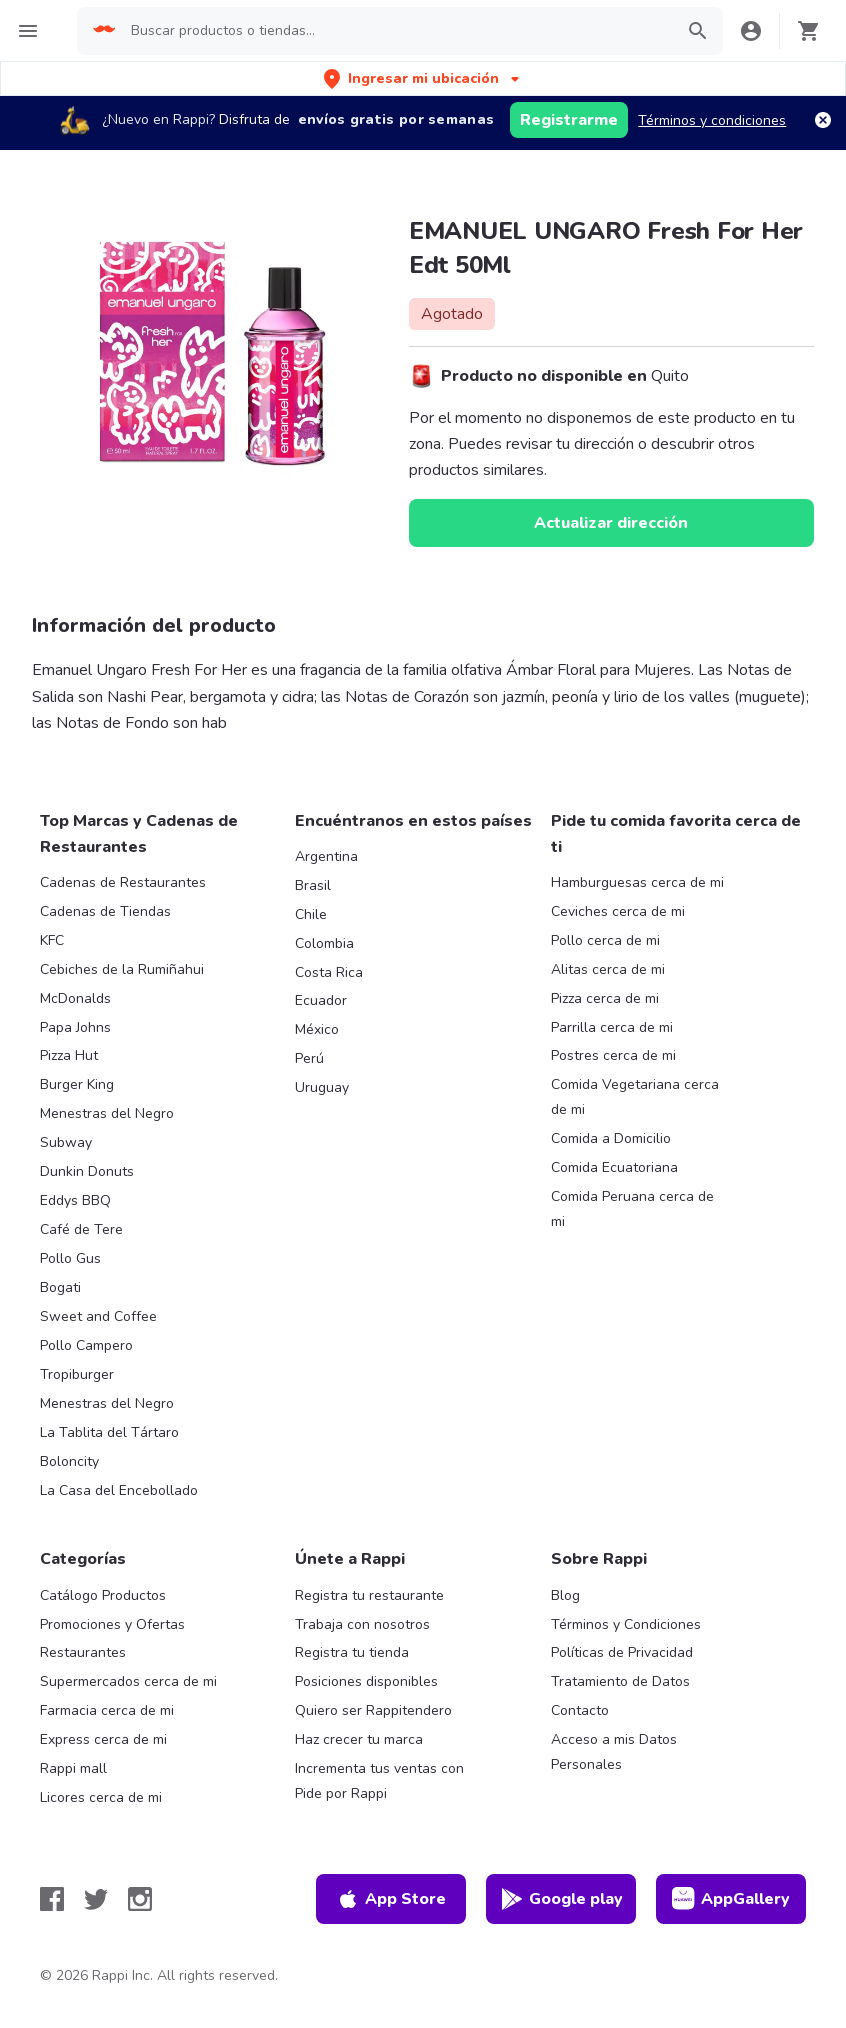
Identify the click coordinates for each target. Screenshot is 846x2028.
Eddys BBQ (75, 1200)
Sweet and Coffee (98, 1316)
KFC (52, 940)
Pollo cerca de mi (605, 940)
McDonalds (75, 998)
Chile (311, 914)
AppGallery (731, 1899)
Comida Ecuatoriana (614, 1167)
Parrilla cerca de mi (612, 1027)
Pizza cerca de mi (605, 998)
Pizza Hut (69, 1055)
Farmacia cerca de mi (107, 1710)
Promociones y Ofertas (112, 1624)
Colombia (324, 943)
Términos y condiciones (712, 120)
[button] (423, 78)
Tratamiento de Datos (620, 1681)
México (317, 1029)
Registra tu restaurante (369, 1595)
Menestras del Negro (107, 1113)
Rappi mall (73, 1768)
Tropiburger (77, 1374)
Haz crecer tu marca (359, 1739)
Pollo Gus (70, 1258)
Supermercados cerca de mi (128, 1681)
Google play (561, 1899)
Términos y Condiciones (626, 1624)
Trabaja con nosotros (362, 1624)
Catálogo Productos (103, 1595)
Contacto (580, 1710)
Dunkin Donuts (87, 1171)
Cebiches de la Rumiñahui (122, 969)
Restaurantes (83, 1652)
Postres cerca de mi (613, 1055)
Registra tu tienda (352, 1652)
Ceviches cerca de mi (618, 911)
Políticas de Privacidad (622, 1652)
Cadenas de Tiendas (105, 911)
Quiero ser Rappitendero (373, 1710)
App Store (391, 1899)
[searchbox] (395, 31)
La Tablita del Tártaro (109, 1432)
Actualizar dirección (611, 523)
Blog (565, 1595)
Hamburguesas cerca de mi (637, 882)
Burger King (77, 1084)
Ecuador (321, 1000)
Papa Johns (75, 1027)
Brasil (313, 885)
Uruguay (322, 1087)
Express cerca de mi (103, 1739)
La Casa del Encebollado (119, 1490)
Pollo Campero (86, 1345)
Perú (309, 1058)
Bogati (60, 1287)
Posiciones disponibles (366, 1681)
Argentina (326, 856)
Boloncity (69, 1461)
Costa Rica (329, 972)
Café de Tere (81, 1229)
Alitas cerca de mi (608, 969)
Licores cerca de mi (101, 1797)
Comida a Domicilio (611, 1138)
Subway (66, 1142)
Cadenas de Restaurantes (123, 882)
